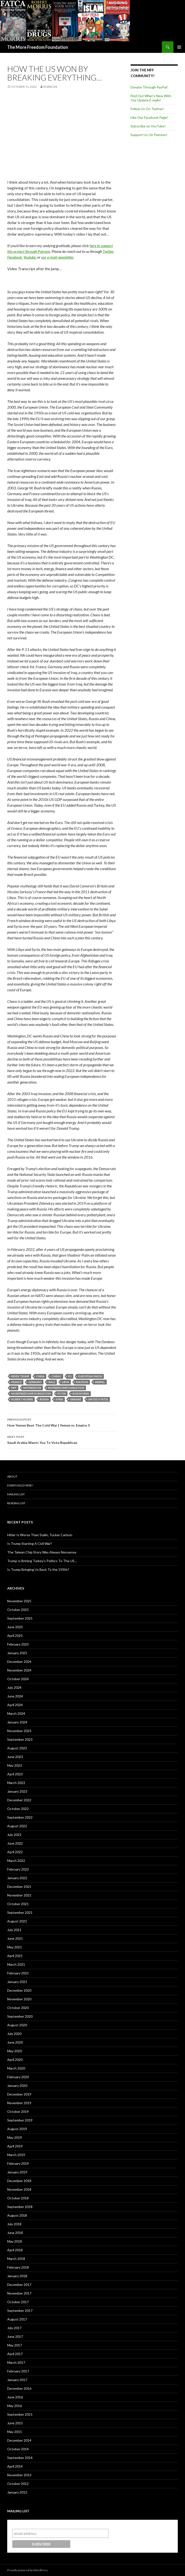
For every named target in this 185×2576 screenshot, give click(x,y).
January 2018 (17, 2276)
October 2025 (18, 1610)
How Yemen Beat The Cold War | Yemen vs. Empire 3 (61, 1422)
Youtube (29, 257)
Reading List (16, 1503)
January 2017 (17, 2380)
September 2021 (20, 1912)
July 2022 (14, 1835)
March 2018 (16, 2259)
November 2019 (19, 2103)
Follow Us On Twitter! (147, 109)
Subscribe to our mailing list (38, 2524)
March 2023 (16, 1783)
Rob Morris (81, 1393)
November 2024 (19, 1670)
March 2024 (16, 1713)
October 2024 (18, 1679)
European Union (90, 1376)
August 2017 (17, 2319)
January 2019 (17, 2172)
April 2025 (15, 1636)
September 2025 (20, 1618)
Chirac (56, 1376)
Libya (65, 1382)
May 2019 (14, 2137)
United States (98, 1399)
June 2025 (15, 1627)
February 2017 (18, 2371)
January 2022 (17, 1878)
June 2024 (15, 1696)
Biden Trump (20, 1376)
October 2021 (18, 1904)
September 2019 (20, 2120)
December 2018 (19, 2181)
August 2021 (17, 1921)
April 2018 (15, 2250)
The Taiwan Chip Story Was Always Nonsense (41, 1552)
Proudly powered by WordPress (27, 2570)
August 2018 (17, 2215)
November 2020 (19, 1999)
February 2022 (18, 1869)
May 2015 (14, 2432)
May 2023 (14, 1765)
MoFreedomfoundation (66, 1387)
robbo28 (50, 86)
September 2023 (20, 1739)
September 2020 (20, 2016)
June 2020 (15, 2042)
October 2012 (18, 2484)
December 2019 (19, 2094)
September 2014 (20, 2458)
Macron (82, 1382)
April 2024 (15, 1705)
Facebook (14, 257)
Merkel (100, 1382)
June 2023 (15, 1757)
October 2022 (18, 1809)
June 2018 (15, 2233)
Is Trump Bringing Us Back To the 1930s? (38, 1569)
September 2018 (20, 2207)
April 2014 (15, 2466)
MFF (14, 1387)
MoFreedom (32, 1387)
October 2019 (18, 2111)
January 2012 (17, 2492)
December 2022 (19, 1800)
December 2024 (19, 1661)
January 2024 (17, 1722)
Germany (35, 1382)
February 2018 (18, 2267)
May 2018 (14, 2241)
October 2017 (18, 2302)
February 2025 (18, 1644)
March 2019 (16, 2155)
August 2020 (17, 2025)
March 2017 (16, 2362)
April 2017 (15, 2354)
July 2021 (14, 1930)
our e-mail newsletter (57, 257)
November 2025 (19, 1601)
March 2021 (16, 1964)
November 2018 (19, 2189)
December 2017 (19, 2285)
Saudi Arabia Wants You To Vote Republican (61, 1439)
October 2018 (18, 2198)
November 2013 (19, 2475)
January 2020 (17, 2085)
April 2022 (15, 1852)
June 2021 (15, 1938)
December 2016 (19, 2388)
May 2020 (14, 2051)
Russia (44, 1399)
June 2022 (15, 1843)
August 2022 (17, 1826)
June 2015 (15, 2423)
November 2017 (19, 2293)
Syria (59, 1399)
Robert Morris (22, 1399)
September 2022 (20, 1817)
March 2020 (16, 2068)
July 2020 (14, 2034)
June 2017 (15, 2336)
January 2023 (17, 1791)
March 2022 (16, 1861)
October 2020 (18, 2008)
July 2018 (14, 2224)
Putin (62, 1393)
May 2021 (14, 1947)
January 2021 (17, 1982)
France (16, 1382)
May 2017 (14, 2345)
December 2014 (19, 2440)
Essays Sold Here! (20, 1485)
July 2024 (14, 1687)
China (40, 1376)
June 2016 (15, 2397)
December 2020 (19, 1990)
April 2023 (15, 1774)
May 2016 (14, 2406)
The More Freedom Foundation (37, 47)
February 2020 (18, 2077)
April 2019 (15, 2146)
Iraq (51, 1382)
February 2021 (18, 1973)
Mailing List (16, 1494)
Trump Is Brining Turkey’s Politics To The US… (42, 1561)
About (12, 1476)
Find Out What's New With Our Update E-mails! (151, 98)
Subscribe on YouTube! (148, 126)
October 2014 (18, 2449)
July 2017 (14, 2328)
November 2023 (19, 1731)
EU (70, 1376)
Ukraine (75, 1399)
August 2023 (17, 1748)
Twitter (108, 251)
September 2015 (20, 2414)
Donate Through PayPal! (149, 87)
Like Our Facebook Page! (149, 117)
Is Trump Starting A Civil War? (29, 1543)
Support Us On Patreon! (149, 135)
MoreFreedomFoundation (31, 1393)
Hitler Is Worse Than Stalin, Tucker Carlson (39, 1535)
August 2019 (17, 2129)
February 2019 (18, 2163)
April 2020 (15, 2060)
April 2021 (15, 1956)
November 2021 (19, 1895)
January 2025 (17, 1653)
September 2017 (20, 2310)
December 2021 (19, 1886)
